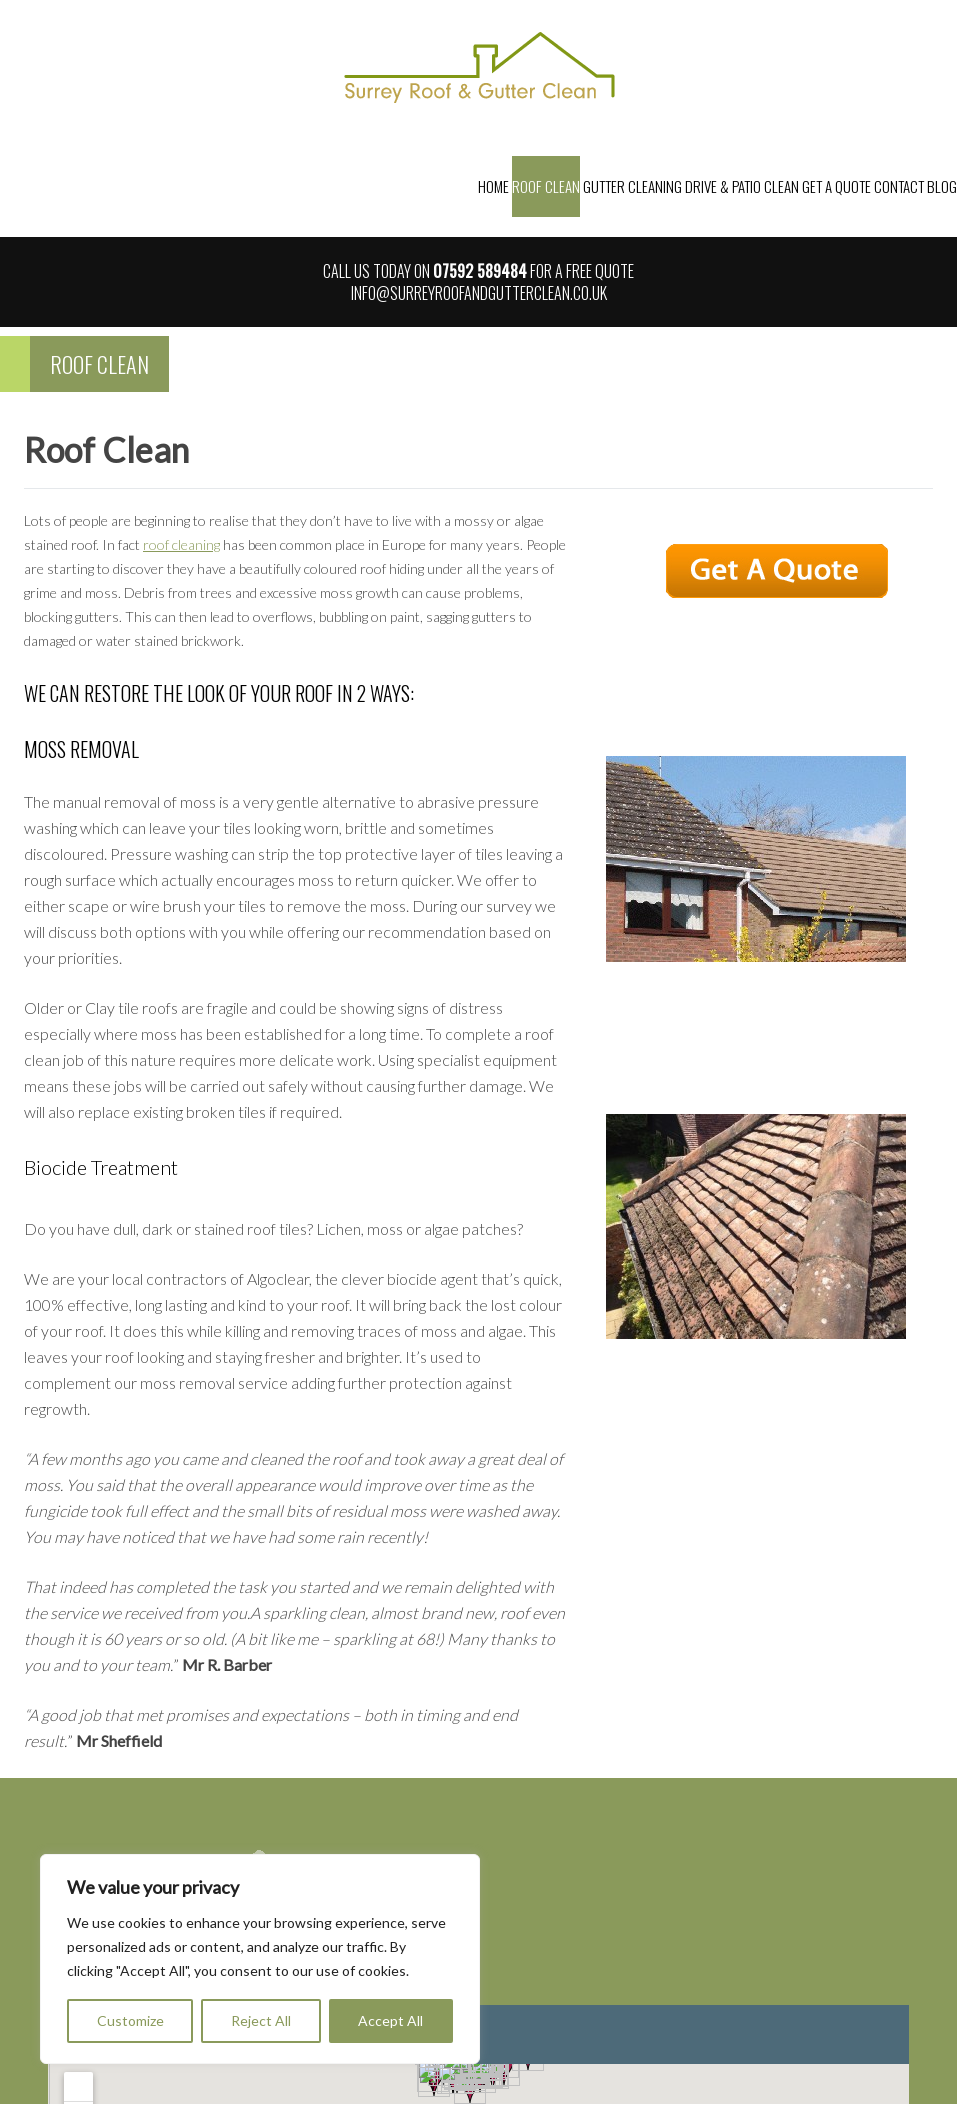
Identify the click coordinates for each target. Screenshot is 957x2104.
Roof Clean (546, 186)
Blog (942, 186)
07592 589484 (480, 271)
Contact (899, 186)
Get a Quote (836, 186)
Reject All (261, 2020)
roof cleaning (181, 544)
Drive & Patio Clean (742, 186)
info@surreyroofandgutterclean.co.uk (479, 293)
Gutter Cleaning (632, 186)
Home (493, 186)
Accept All (390, 2020)
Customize (130, 2020)
